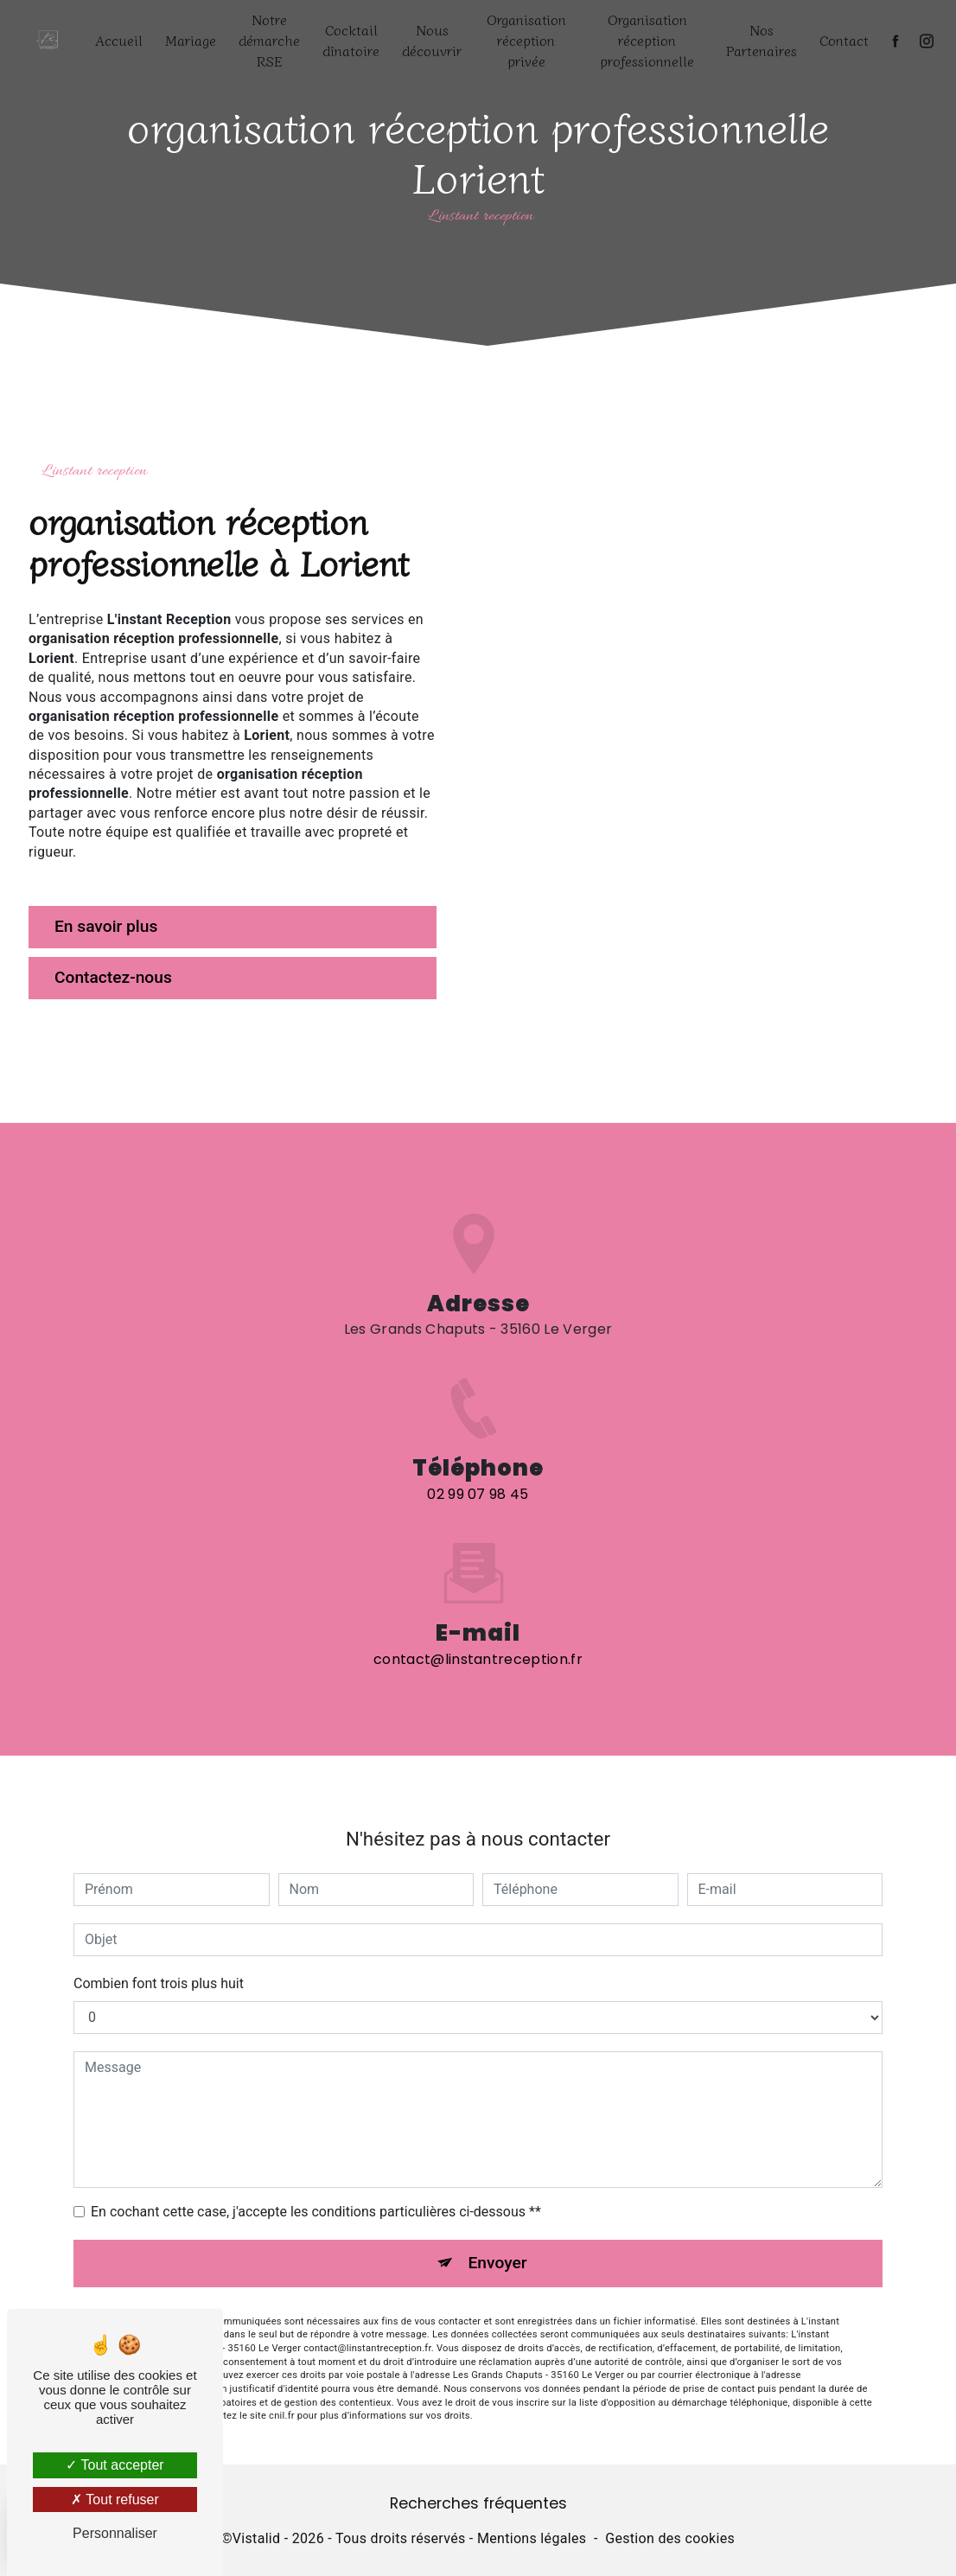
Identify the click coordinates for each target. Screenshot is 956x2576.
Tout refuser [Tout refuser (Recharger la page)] (115, 2499)
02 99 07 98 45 (477, 1496)
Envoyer (497, 2261)
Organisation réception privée (526, 40)
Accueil (119, 39)
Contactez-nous (113, 977)
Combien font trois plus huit (158, 1981)
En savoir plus (105, 926)
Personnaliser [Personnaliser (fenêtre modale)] (115, 2533)
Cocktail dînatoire (350, 40)
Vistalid (257, 2538)
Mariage (190, 39)
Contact (844, 39)
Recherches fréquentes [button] (478, 2503)
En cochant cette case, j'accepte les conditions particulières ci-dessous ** (316, 2210)
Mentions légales (531, 2538)
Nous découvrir (432, 40)
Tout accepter (114, 2465)
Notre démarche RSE (269, 40)
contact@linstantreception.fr (478, 1657)
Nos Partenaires (761, 40)
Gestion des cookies (670, 2538)
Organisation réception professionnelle (647, 40)
